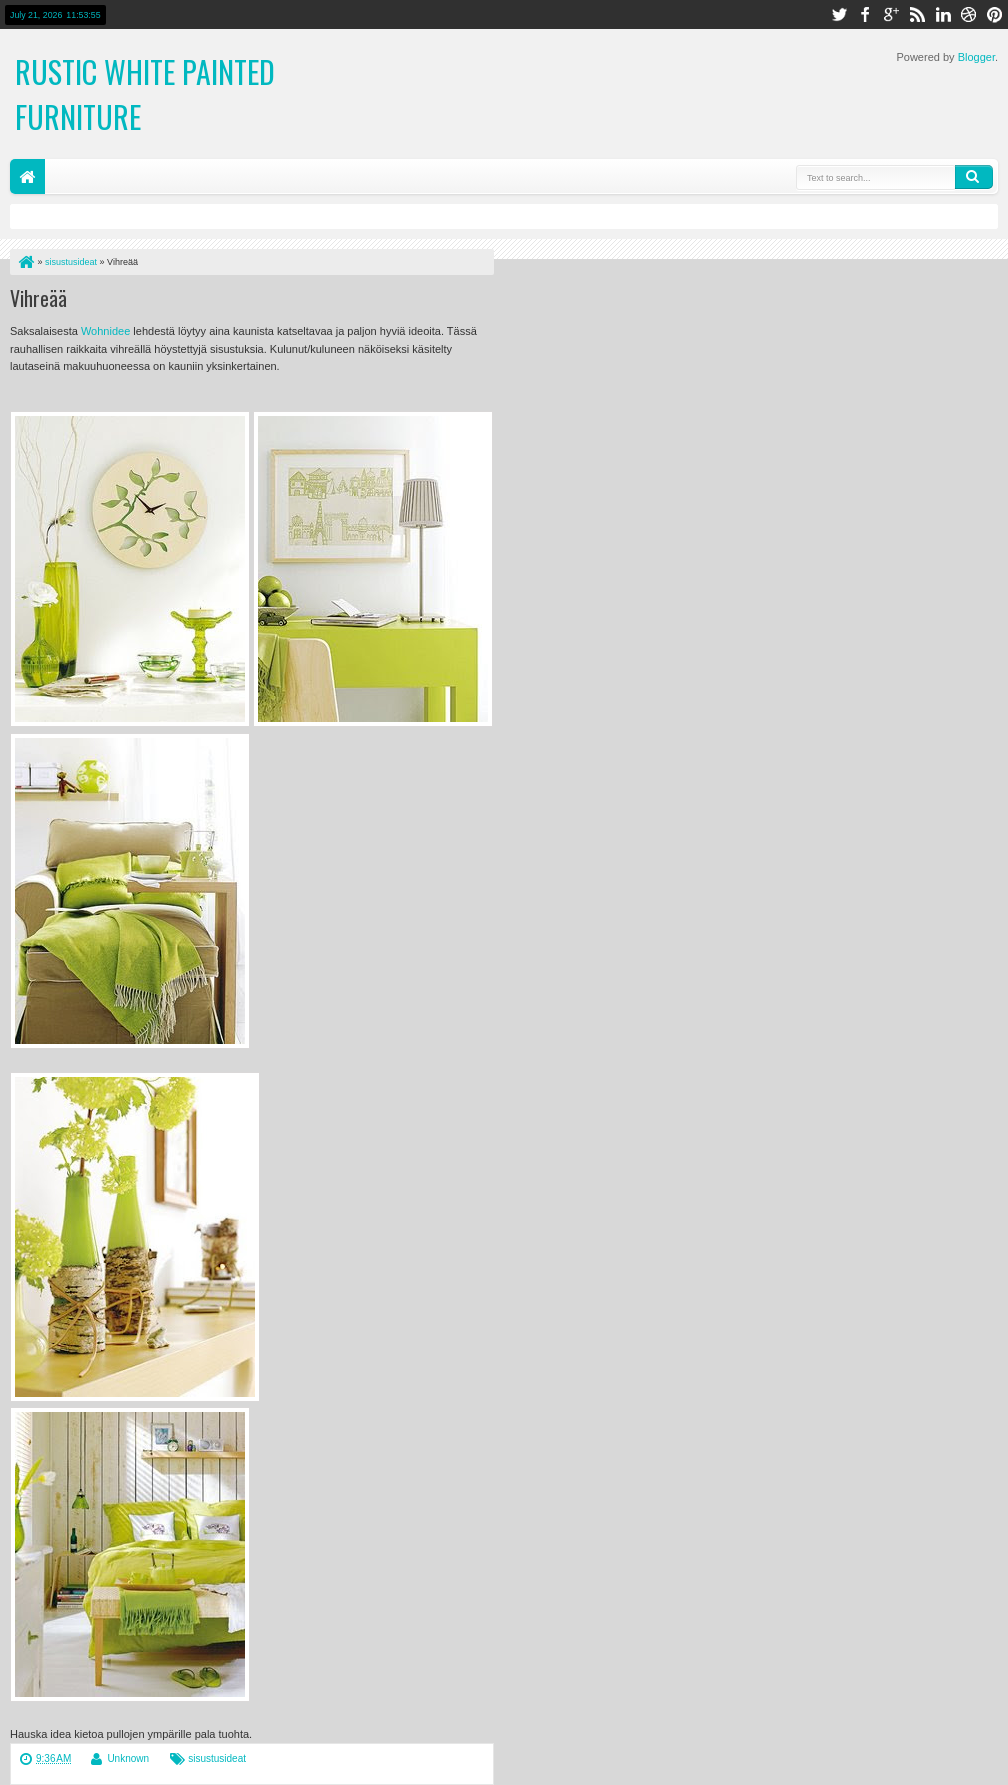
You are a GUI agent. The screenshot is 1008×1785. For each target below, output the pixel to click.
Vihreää (38, 298)
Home (27, 176)
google (891, 14)
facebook (865, 14)
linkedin (943, 14)
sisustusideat (217, 1758)
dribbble (969, 14)
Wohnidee (105, 331)
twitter (839, 14)
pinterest (995, 14)
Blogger (976, 57)
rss (917, 14)
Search (974, 177)
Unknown (128, 1758)
